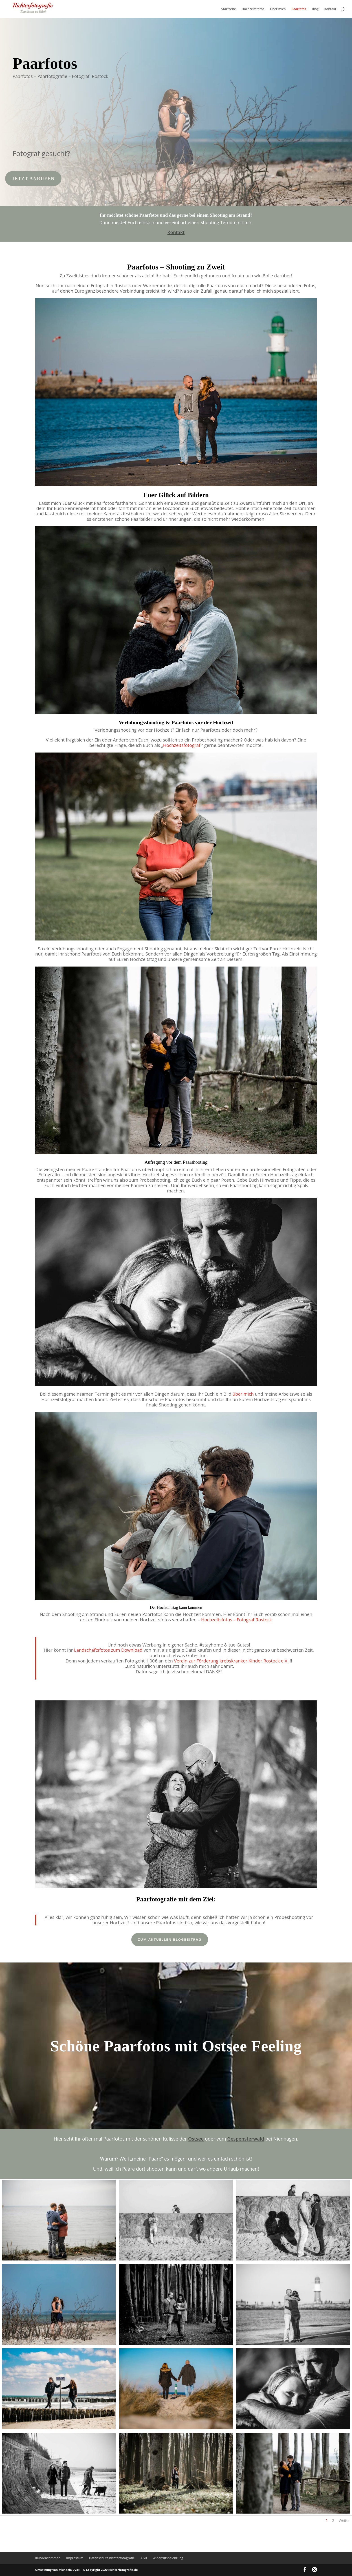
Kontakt (330, 9)
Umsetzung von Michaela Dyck (57, 2570)
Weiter (344, 2520)
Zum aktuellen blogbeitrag (120, 1939)
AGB (144, 2558)
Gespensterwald (245, 2139)
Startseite (228, 9)
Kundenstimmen (47, 2558)
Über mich (278, 9)
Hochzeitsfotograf (182, 745)
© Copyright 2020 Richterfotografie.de (110, 2570)
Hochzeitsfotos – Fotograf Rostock (236, 1620)
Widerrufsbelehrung (168, 2558)
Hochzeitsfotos (253, 9)
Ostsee (196, 2139)
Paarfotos (298, 9)
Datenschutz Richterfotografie (112, 2558)
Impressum (74, 2558)
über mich (243, 1394)
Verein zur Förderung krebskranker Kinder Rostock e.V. (231, 1661)
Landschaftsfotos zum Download (108, 1650)
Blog (315, 9)
